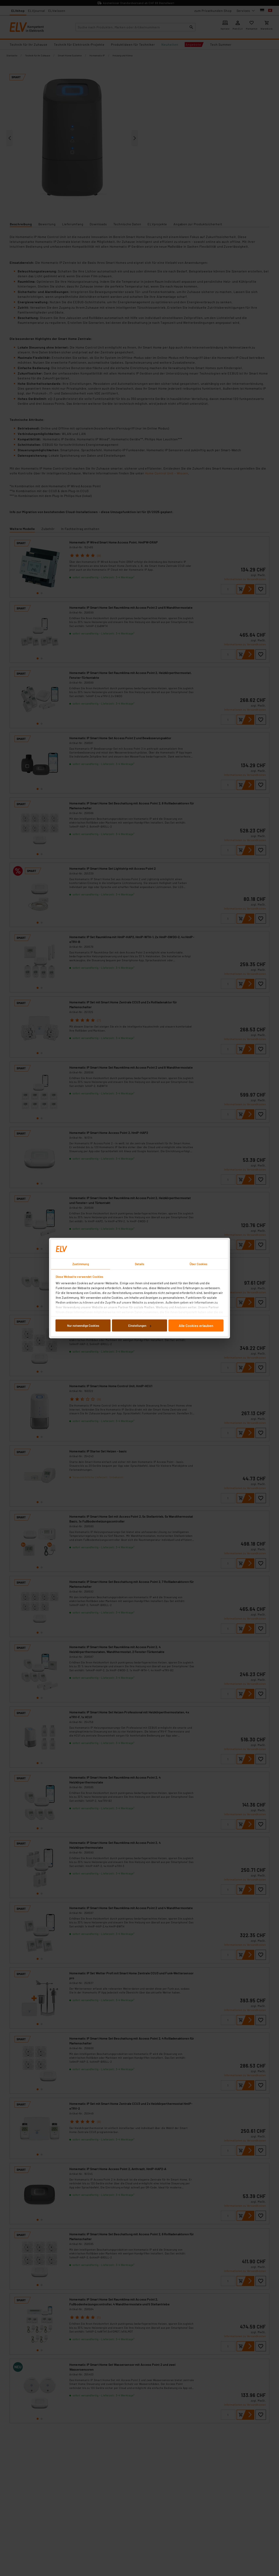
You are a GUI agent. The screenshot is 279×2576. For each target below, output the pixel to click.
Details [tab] (139, 1264)
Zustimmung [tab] (80, 1264)
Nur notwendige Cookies (83, 1325)
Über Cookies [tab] (198, 1264)
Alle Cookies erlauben (196, 1325)
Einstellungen (139, 1325)
